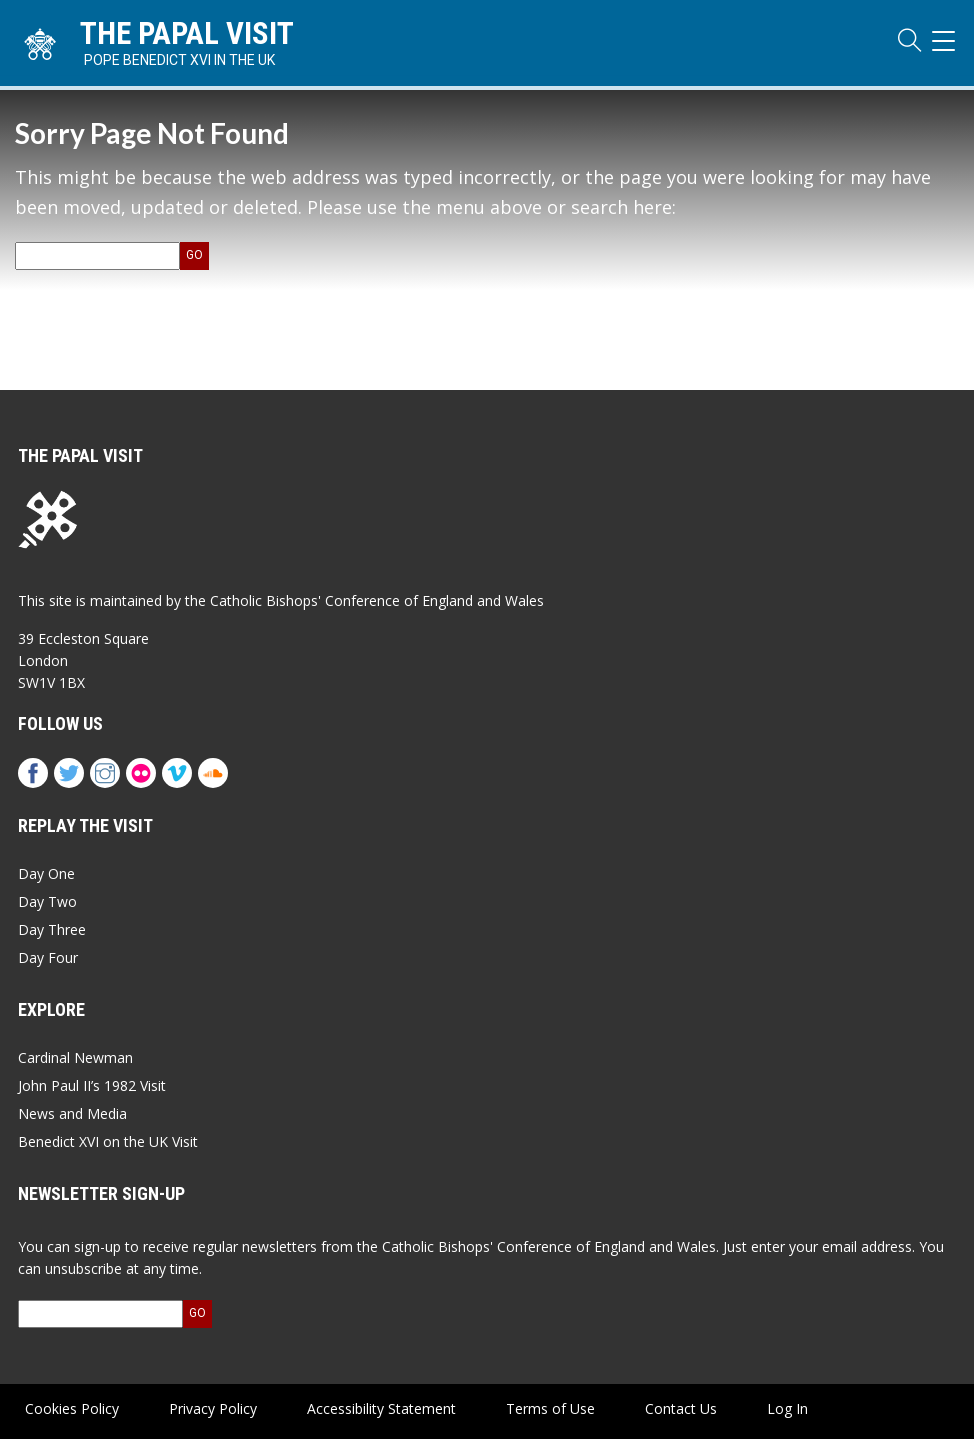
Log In (787, 1408)
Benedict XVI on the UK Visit (108, 1141)
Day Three (52, 929)
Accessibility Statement (381, 1408)
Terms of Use (550, 1408)
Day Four (48, 957)
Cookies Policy (72, 1408)
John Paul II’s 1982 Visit (92, 1085)
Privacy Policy (213, 1408)
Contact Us (681, 1408)
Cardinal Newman (75, 1057)
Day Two (47, 901)
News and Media (72, 1113)
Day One (46, 873)
